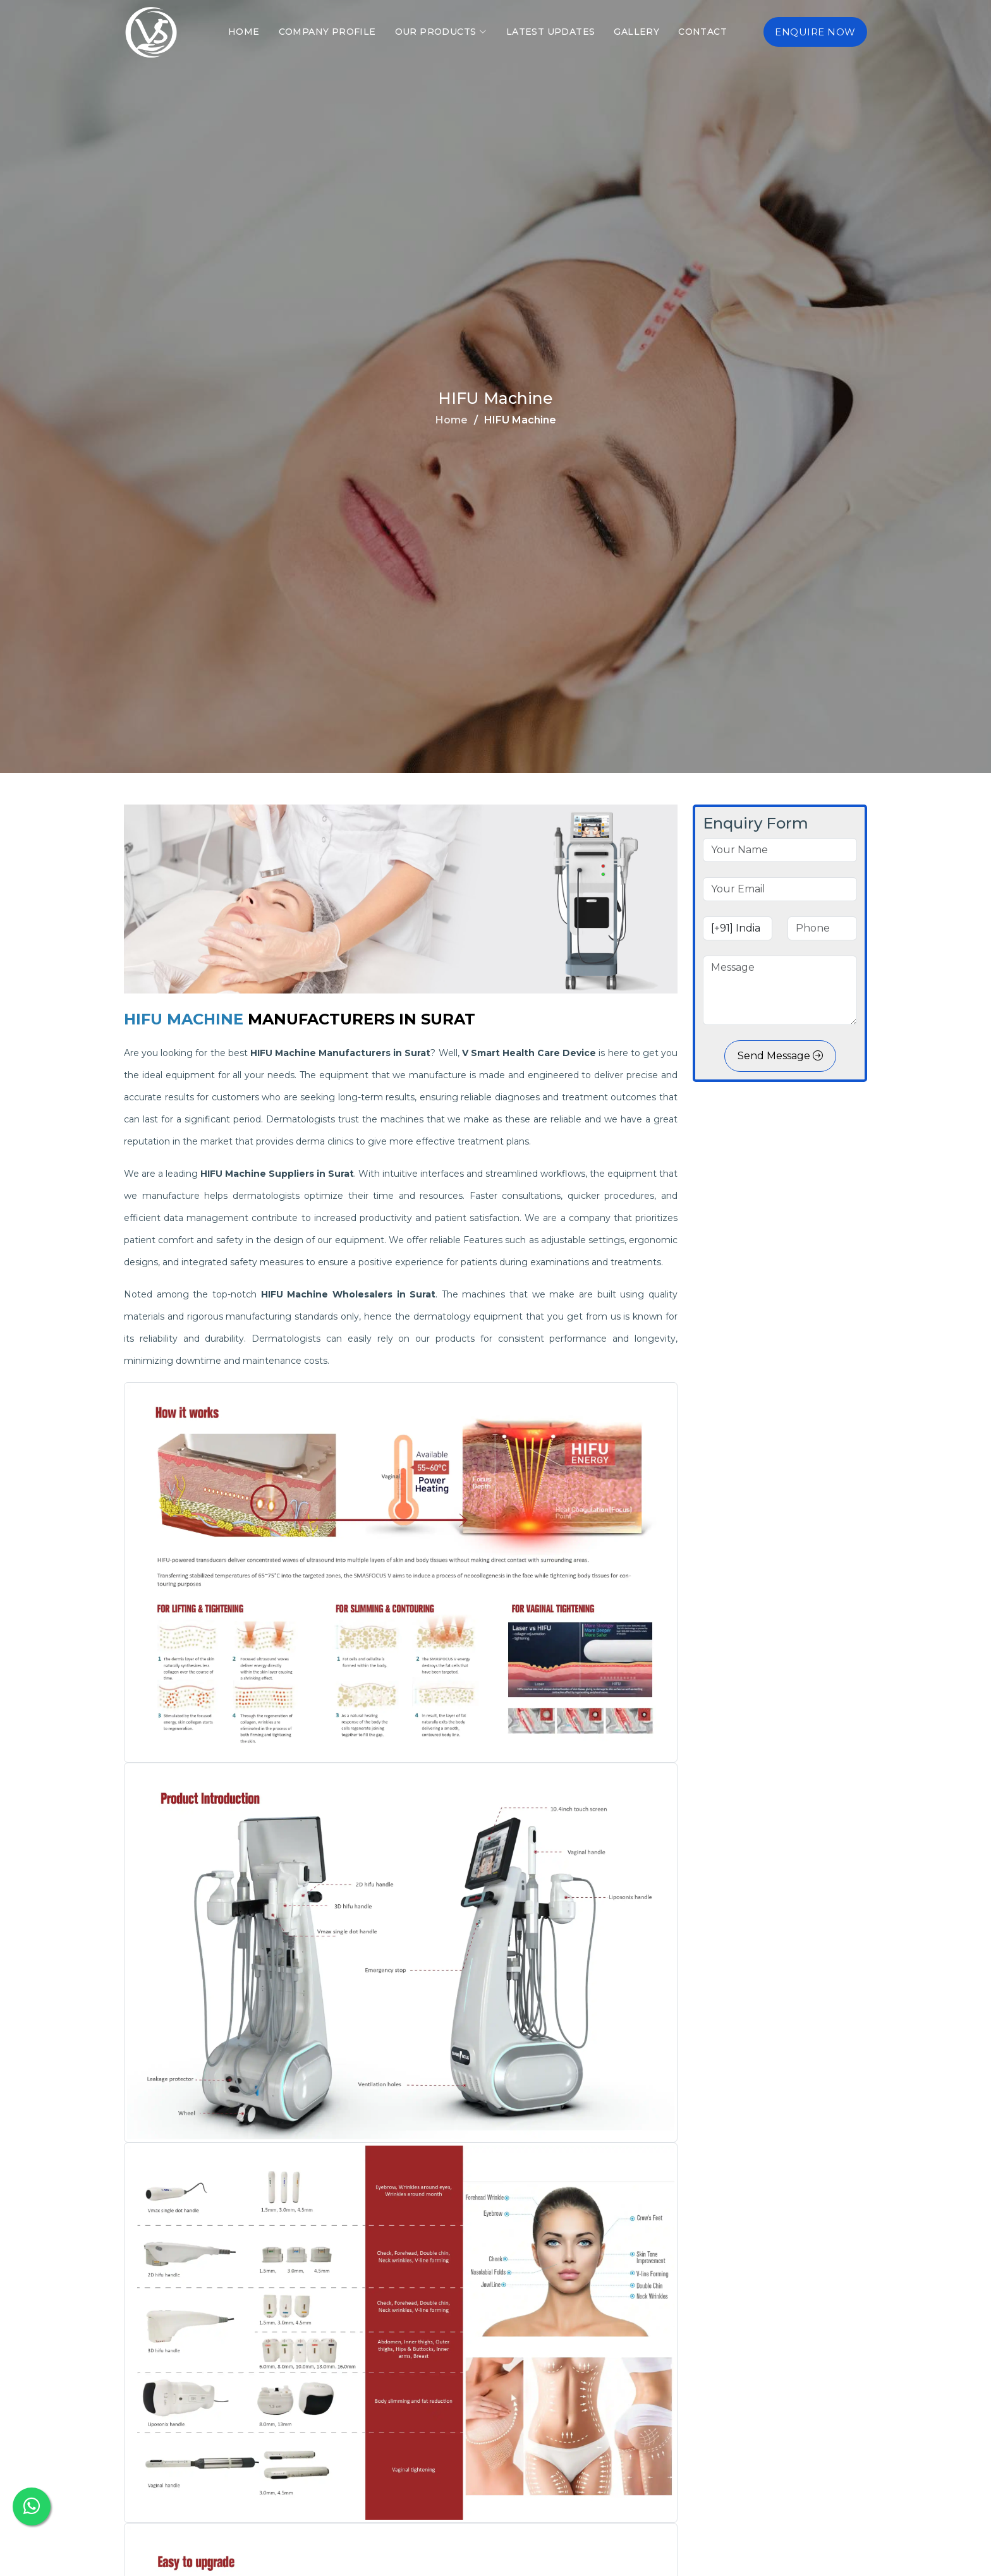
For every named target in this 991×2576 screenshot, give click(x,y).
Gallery (636, 31)
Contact (702, 31)
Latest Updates (550, 31)
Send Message (780, 1056)
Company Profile (327, 31)
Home (244, 31)
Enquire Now (815, 32)
